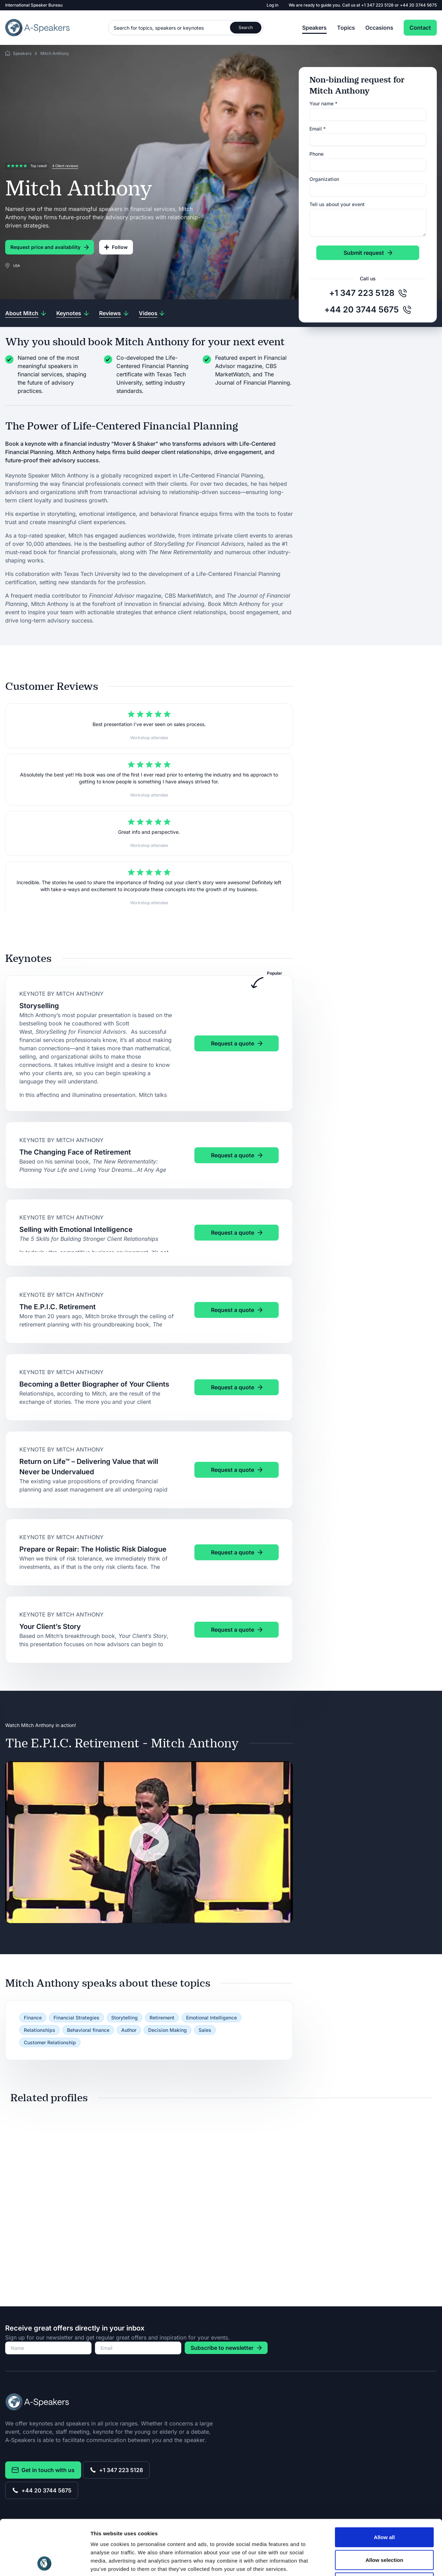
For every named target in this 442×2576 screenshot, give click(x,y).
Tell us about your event (337, 204)
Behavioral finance (88, 2030)
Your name (323, 103)
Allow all (384, 2485)
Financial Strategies (76, 2017)
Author (128, 2030)
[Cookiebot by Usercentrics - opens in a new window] (45, 2562)
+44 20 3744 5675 (418, 5)
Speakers (314, 27)
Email (317, 129)
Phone (316, 154)
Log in (272, 5)
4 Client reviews (65, 166)
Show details (362, 2562)
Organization (324, 179)
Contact (420, 27)
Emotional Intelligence (211, 2017)
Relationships (39, 2030)
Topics (346, 27)
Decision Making (167, 2030)
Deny (384, 2531)
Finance (33, 2017)
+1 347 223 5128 (378, 5)
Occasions (379, 27)
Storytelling (124, 2017)
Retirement (162, 2017)
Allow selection (384, 2508)
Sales (205, 2030)
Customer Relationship (50, 2042)
